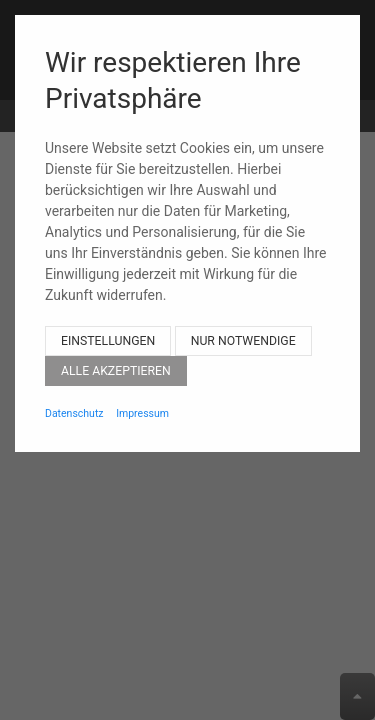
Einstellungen (108, 324)
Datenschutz (74, 396)
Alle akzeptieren (116, 354)
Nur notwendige (243, 324)
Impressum (142, 396)
